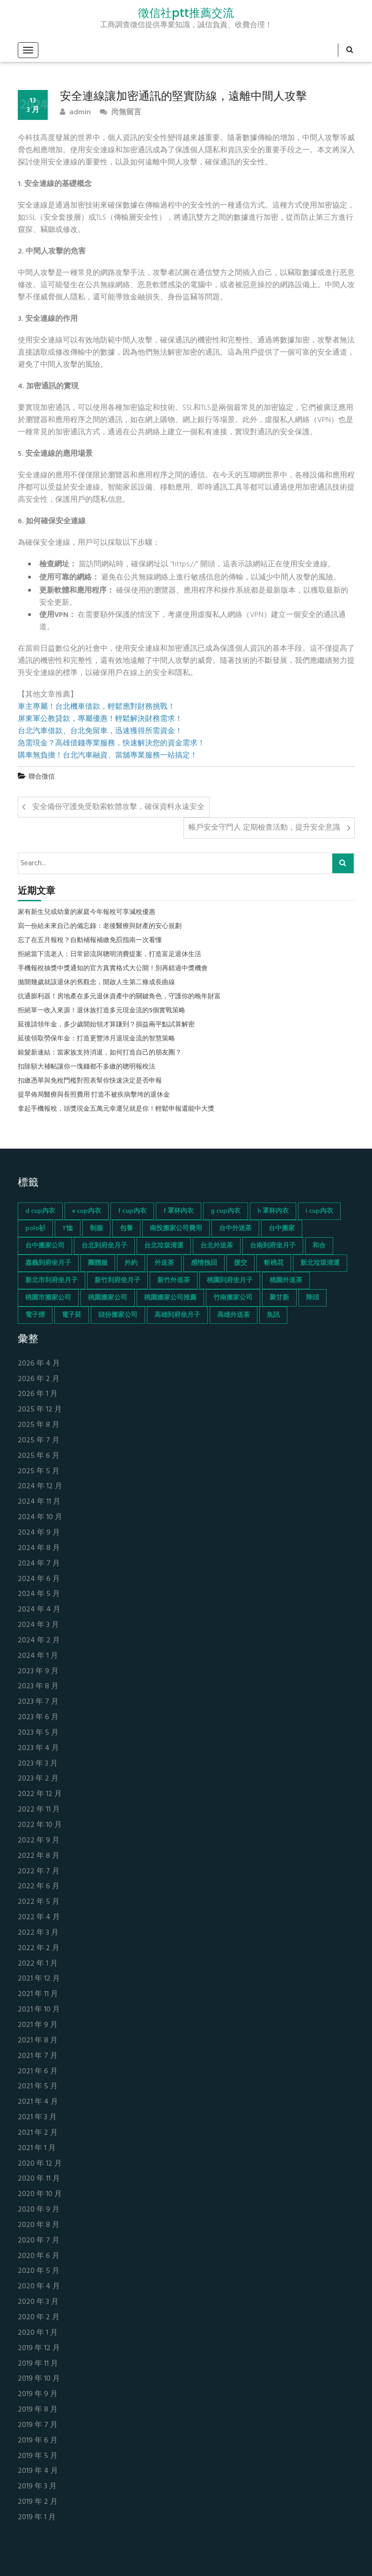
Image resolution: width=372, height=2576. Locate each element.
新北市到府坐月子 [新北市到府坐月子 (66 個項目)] (51, 1280)
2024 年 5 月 (39, 1594)
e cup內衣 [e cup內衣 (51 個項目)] (86, 1211)
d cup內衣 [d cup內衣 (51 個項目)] (40, 1211)
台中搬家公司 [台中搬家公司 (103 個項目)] (45, 1245)
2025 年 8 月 (38, 1425)
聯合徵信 (42, 777)
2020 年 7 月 (38, 2240)
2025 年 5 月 (38, 1471)
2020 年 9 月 (38, 2210)
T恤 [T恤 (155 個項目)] (67, 1228)
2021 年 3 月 (37, 2117)
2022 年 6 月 (38, 1886)
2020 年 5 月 (38, 2271)
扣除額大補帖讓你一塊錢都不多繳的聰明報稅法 (86, 1067)
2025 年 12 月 (40, 1409)
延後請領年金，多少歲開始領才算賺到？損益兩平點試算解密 (106, 1025)
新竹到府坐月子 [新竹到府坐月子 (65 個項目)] (117, 1280)
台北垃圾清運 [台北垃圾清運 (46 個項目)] (163, 1245)
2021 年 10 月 (39, 2009)
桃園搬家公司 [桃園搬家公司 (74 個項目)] (107, 1297)
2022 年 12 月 (40, 1794)
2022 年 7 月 (38, 1871)
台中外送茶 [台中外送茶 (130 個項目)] (235, 1228)
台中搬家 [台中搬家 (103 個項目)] (282, 1228)
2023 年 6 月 (38, 1717)
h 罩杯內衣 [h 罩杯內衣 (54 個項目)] (273, 1211)
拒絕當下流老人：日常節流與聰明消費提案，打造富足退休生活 (109, 954)
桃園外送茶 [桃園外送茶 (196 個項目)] (286, 1280)
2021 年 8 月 (38, 2040)
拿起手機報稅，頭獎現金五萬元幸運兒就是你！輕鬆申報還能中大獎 (116, 1109)
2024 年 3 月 (38, 1625)
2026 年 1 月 (38, 1394)
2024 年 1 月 (38, 1656)
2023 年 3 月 (38, 1764)
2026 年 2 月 (38, 1379)
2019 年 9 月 (38, 2394)
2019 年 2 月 (38, 2502)
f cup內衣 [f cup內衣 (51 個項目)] (132, 1211)
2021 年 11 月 (38, 1994)
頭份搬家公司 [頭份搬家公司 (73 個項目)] (118, 1315)
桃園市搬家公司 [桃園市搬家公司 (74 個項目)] (48, 1297)
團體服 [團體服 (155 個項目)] (98, 1263)
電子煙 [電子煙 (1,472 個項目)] (35, 1315)
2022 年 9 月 (38, 1840)
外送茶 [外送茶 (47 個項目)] (164, 1263)
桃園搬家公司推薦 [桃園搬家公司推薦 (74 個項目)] (170, 1297)
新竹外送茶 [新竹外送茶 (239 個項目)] (173, 1280)
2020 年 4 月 (39, 2286)
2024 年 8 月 (39, 1548)
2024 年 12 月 (40, 1486)
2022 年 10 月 (40, 1825)
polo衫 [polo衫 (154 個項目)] (35, 1228)
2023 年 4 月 (38, 1748)
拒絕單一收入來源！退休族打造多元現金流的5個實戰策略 (101, 1011)
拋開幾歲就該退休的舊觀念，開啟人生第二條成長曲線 (96, 982)
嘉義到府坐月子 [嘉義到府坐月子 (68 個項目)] (48, 1263)
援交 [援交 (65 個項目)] (240, 1263)
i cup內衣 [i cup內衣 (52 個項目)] (319, 1211)
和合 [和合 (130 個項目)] (319, 1245)
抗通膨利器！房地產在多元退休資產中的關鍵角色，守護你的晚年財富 (119, 997)
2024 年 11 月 (39, 1502)
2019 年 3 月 (37, 2486)
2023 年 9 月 (38, 1671)
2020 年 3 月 (38, 2302)
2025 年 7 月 (38, 1440)
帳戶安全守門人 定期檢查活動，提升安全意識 (264, 828)
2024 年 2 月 (39, 1640)
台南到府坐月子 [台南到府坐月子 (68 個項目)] (273, 1245)
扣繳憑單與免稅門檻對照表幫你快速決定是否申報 (90, 1081)
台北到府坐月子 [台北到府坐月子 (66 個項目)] (104, 1245)
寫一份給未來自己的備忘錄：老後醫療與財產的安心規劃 (100, 926)
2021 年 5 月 (38, 2086)
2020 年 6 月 (38, 2256)
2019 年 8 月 (38, 2410)
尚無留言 (120, 112)
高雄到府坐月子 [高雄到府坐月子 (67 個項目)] (177, 1315)
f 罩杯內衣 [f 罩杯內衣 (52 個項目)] (178, 1211)
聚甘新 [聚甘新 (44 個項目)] (279, 1297)
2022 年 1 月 (38, 1964)
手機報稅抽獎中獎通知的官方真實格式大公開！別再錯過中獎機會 (113, 968)
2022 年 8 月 (38, 1856)
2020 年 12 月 (40, 2164)
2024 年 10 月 (40, 1517)
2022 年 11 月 (39, 1809)
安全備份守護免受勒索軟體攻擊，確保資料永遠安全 (118, 807)
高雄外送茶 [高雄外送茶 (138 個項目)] (233, 1315)
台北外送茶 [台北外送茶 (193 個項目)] (216, 1245)
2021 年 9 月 (38, 2025)
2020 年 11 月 (39, 2179)
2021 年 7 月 (38, 2056)
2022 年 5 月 (38, 1902)
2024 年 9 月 (39, 1533)
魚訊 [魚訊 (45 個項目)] (273, 1315)
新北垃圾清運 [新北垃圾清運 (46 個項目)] (320, 1263)
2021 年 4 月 (38, 2102)
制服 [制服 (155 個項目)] (96, 1228)
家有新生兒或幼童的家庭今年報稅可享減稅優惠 (86, 912)
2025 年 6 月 (38, 1456)
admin (75, 112)
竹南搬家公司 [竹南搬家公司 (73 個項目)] (233, 1297)
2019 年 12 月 (39, 2348)
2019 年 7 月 (38, 2425)
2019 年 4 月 (38, 2471)
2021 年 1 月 (37, 2148)
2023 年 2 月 (38, 1779)
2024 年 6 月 (39, 1579)
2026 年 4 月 (39, 1364)
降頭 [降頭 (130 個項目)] (312, 1297)
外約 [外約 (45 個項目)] (131, 1263)
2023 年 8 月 (38, 1686)
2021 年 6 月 (38, 2071)
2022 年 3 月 (38, 1933)
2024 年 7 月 (39, 1564)
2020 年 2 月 (38, 2317)
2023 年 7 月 (38, 1702)
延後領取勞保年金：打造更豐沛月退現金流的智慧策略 (96, 1039)
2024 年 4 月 (39, 1609)
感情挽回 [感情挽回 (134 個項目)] (204, 1263)
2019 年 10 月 (39, 2379)
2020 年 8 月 (38, 2225)
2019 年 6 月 (38, 2440)
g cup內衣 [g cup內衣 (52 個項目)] (226, 1211)
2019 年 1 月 (37, 2517)
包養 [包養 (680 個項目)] (126, 1228)
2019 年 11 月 (38, 2364)
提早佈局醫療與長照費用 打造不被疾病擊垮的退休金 (94, 1095)
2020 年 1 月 (38, 2333)
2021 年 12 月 (39, 1979)
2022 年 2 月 (38, 1948)
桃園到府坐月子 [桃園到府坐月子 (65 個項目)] (230, 1280)
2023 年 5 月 (38, 1733)
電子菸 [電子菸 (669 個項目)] (71, 1315)
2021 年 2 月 (38, 2133)
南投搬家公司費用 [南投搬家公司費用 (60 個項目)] (176, 1228)
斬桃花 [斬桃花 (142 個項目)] (274, 1263)
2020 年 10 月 (40, 2194)
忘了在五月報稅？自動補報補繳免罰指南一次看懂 (90, 940)
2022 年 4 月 (39, 1917)
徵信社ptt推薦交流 (186, 13)
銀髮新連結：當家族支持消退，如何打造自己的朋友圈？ (100, 1053)
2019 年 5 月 (38, 2456)
